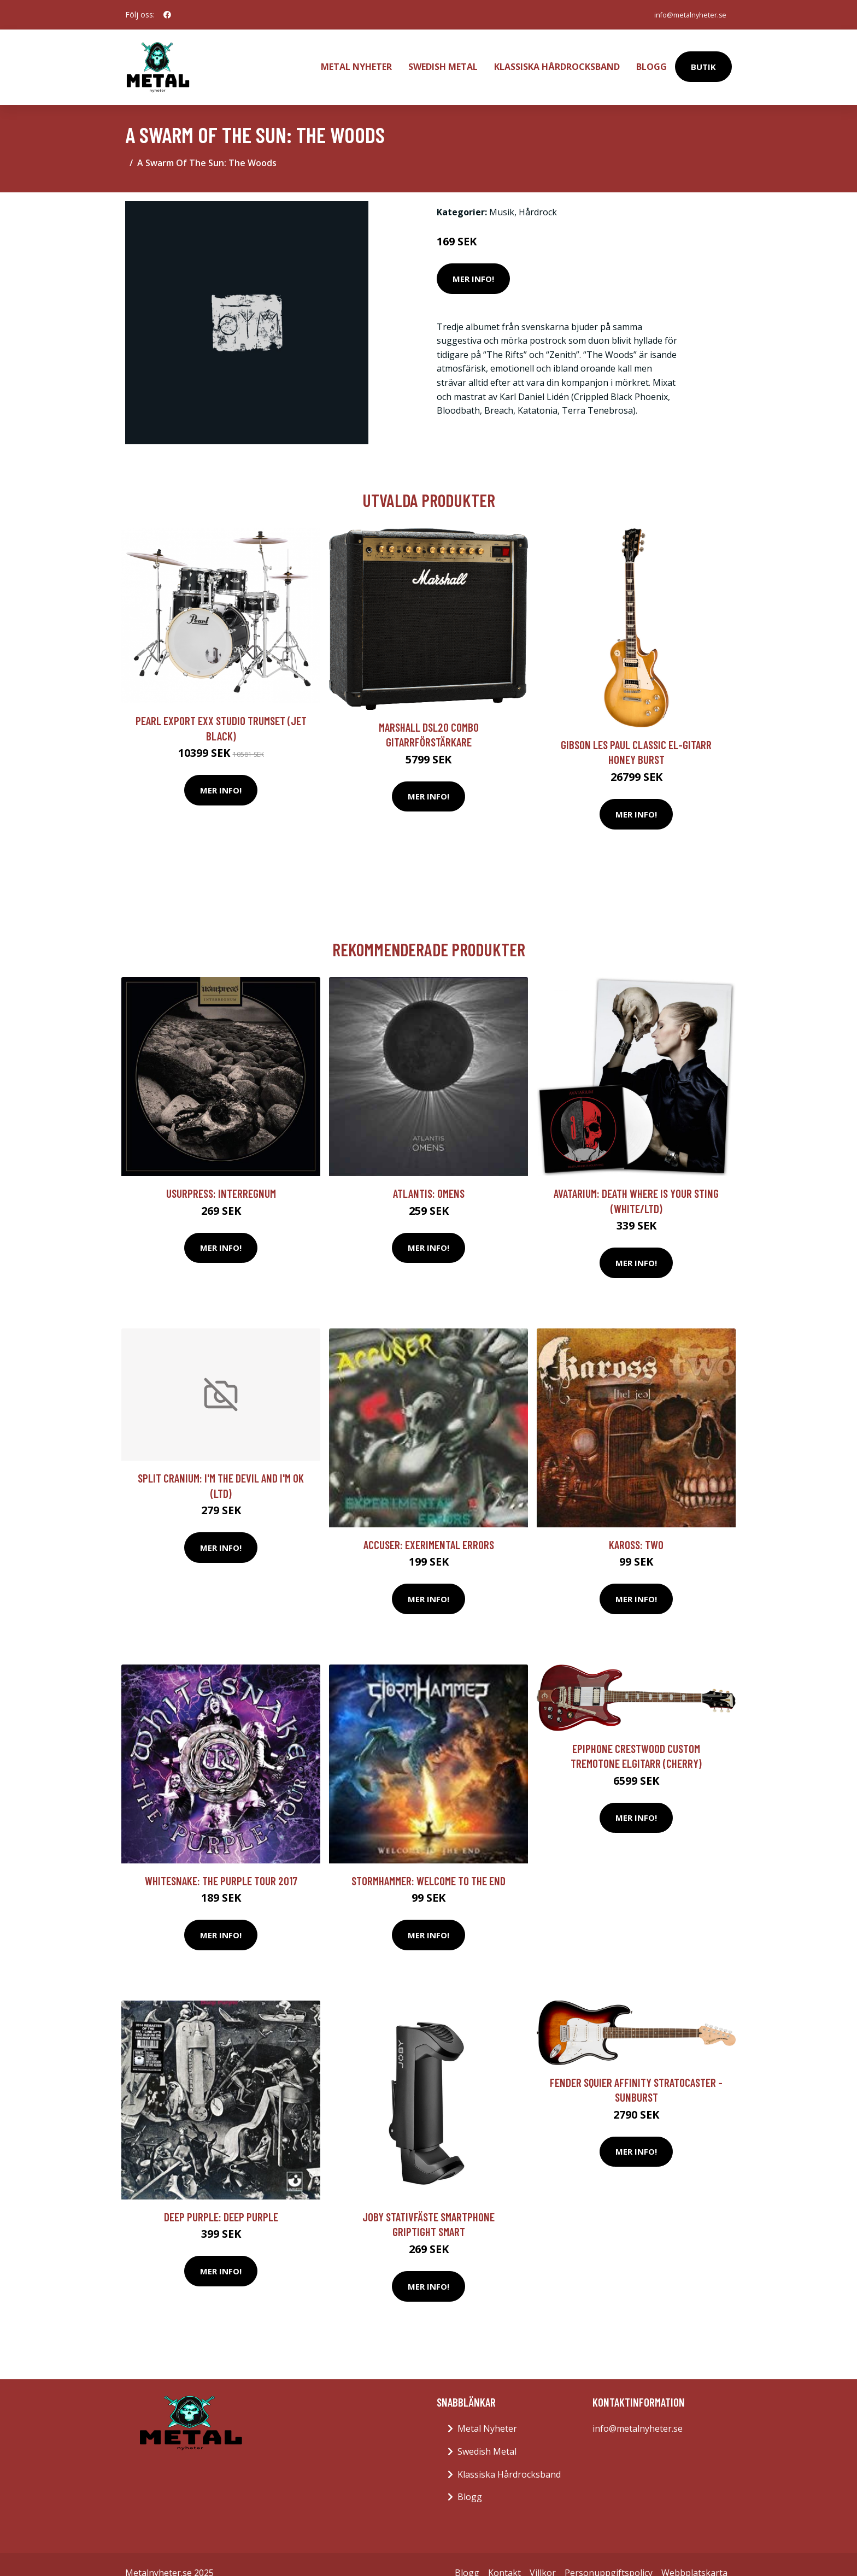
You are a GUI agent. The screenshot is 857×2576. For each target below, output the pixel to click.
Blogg (651, 58)
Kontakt (504, 2555)
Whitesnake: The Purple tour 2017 (221, 1863)
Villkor (543, 2555)
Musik (501, 195)
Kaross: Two (636, 1527)
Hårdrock (538, 195)
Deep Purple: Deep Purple (221, 2199)
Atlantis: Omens (429, 1176)
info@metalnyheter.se (684, 14)
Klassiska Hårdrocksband (557, 58)
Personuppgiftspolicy (609, 2555)
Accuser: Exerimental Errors (428, 1527)
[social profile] (167, 14)
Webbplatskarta (694, 2555)
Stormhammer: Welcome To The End (428, 1863)
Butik (703, 57)
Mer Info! (473, 261)
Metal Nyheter (356, 58)
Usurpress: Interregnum (221, 1176)
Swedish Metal (443, 58)
